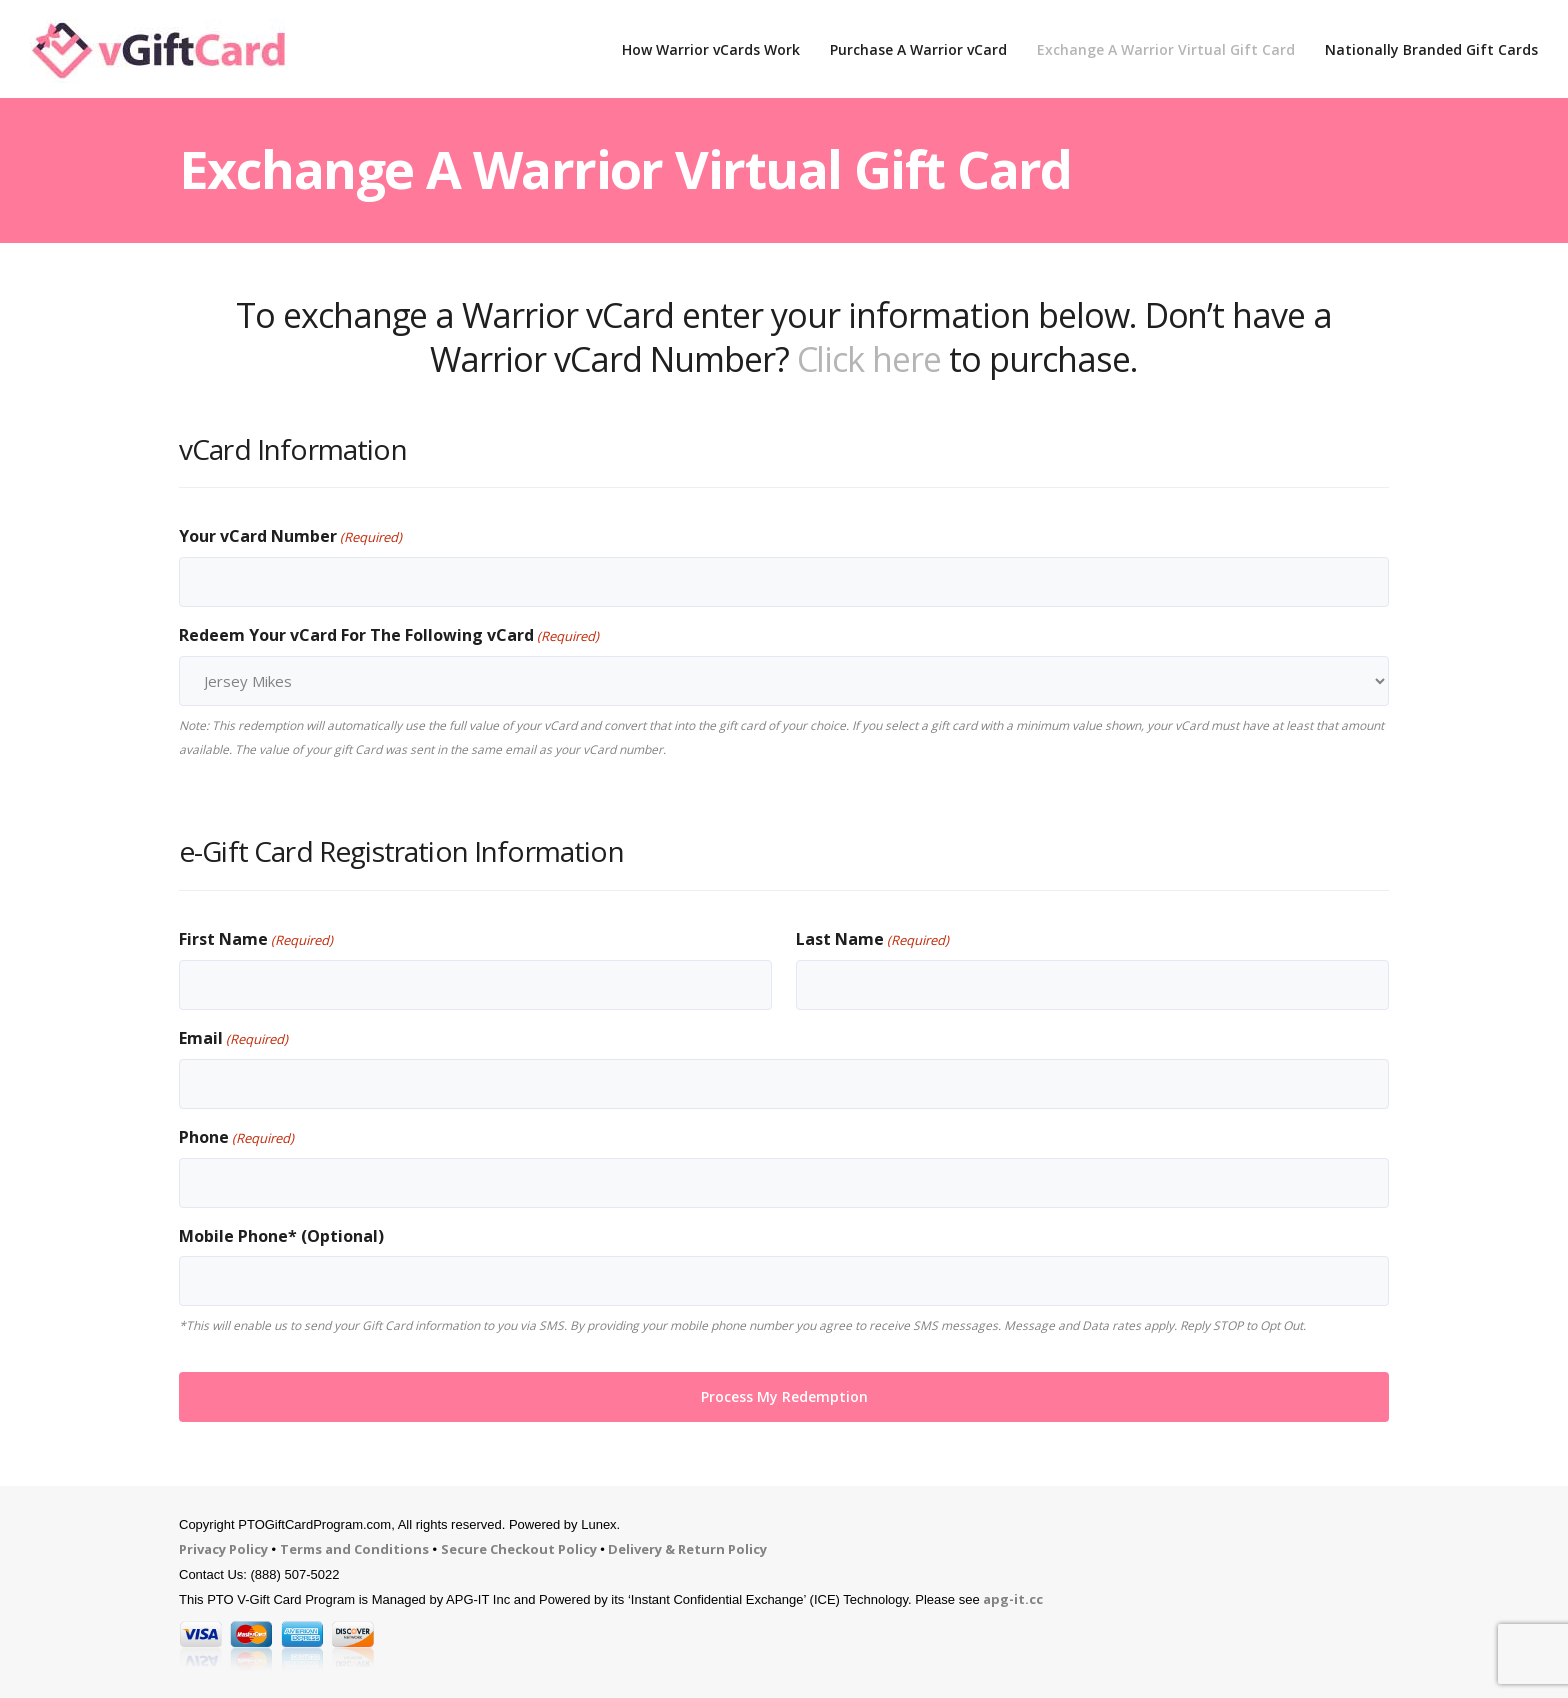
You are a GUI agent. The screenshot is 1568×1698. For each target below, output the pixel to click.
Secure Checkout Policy (519, 1549)
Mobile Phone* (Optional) (281, 1236)
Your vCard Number (290, 537)
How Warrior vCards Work (711, 49)
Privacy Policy (223, 1549)
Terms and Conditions (354, 1549)
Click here (869, 359)
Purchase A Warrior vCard (918, 49)
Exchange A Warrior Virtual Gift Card (1166, 49)
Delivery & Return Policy (687, 1549)
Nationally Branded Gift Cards (1431, 49)
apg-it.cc (1013, 1599)
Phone (236, 1138)
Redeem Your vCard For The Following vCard (389, 636)
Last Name (872, 940)
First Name (256, 940)
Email (233, 1039)
